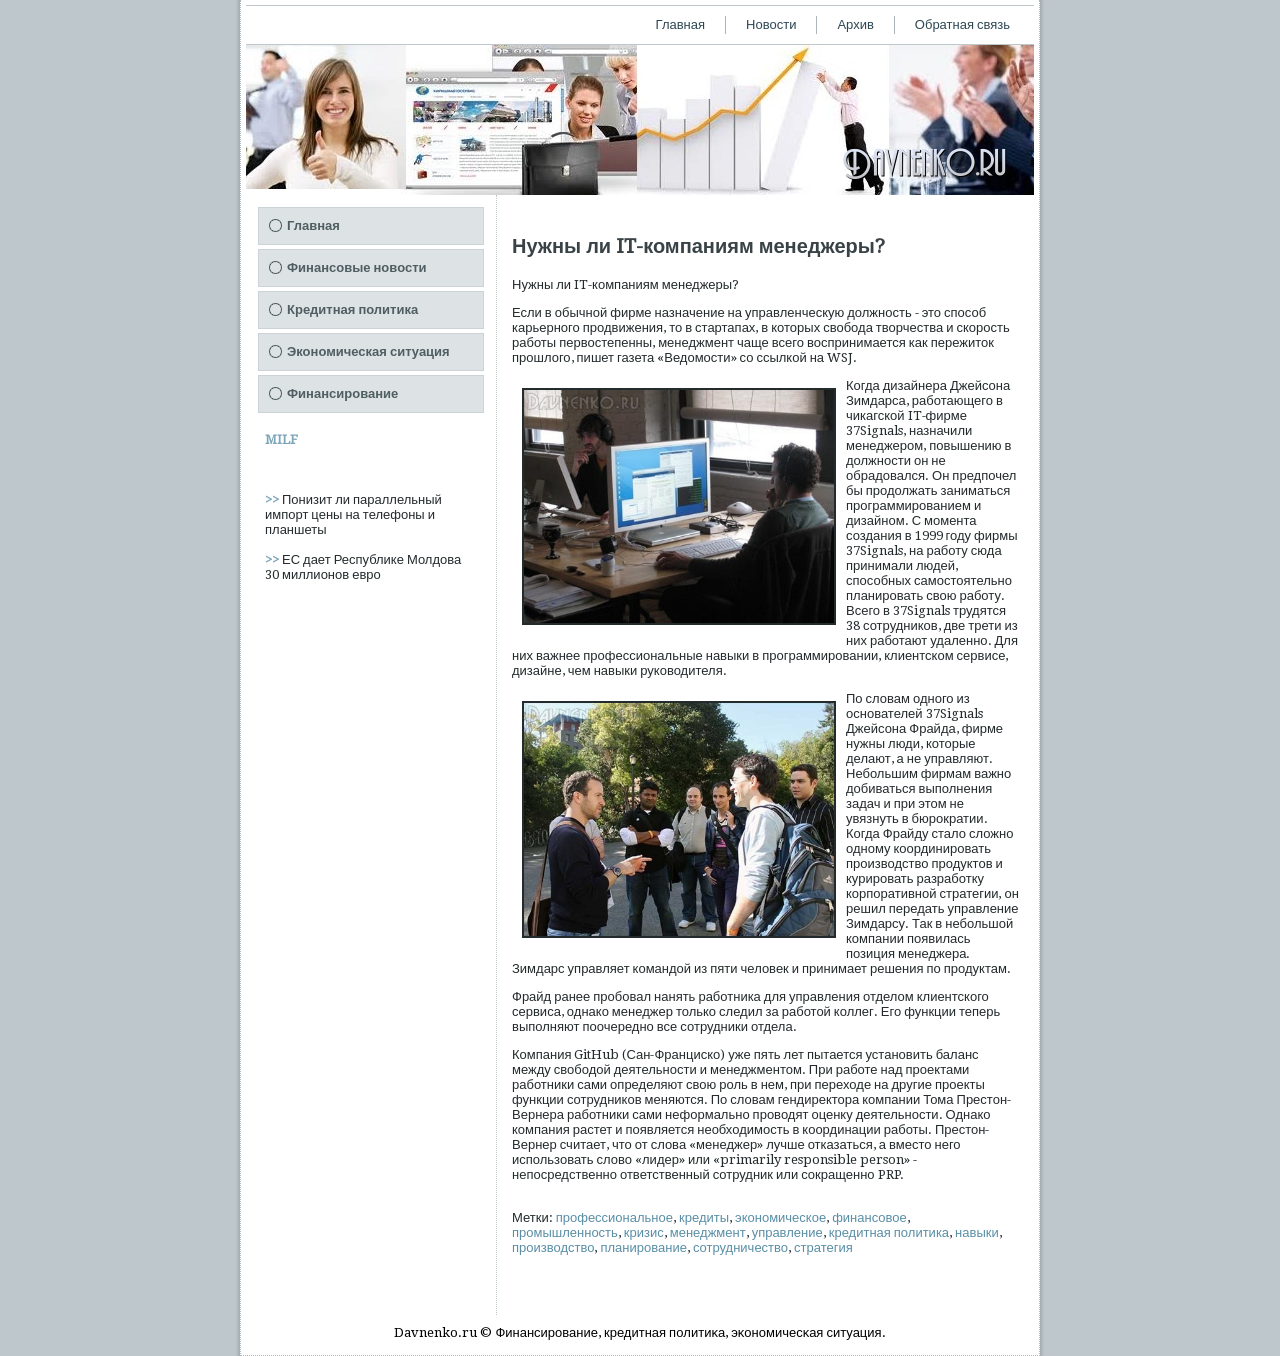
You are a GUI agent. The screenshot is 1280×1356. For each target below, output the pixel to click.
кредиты (704, 1217)
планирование (643, 1247)
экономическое (780, 1217)
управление (787, 1232)
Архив (855, 24)
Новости (771, 24)
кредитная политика (889, 1232)
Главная (680, 24)
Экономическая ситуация (368, 351)
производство (553, 1247)
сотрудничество (740, 1247)
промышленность (565, 1232)
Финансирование (342, 393)
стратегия (823, 1247)
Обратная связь (962, 24)
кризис (644, 1232)
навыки (977, 1232)
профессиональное (614, 1217)
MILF (281, 439)
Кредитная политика (352, 309)
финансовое (869, 1217)
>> (273, 499)
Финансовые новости (357, 267)
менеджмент (708, 1232)
